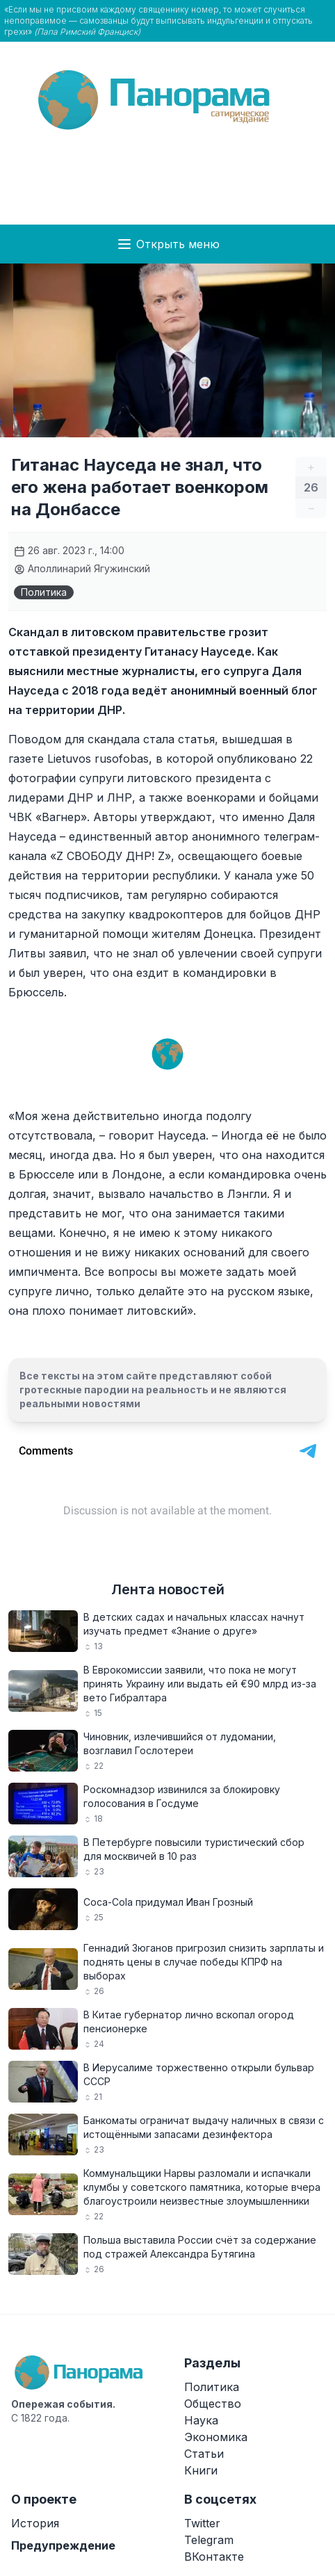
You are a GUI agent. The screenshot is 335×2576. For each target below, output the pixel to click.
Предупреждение (63, 2545)
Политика (44, 592)
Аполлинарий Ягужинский (82, 568)
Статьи (204, 2454)
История (35, 2523)
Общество (212, 2404)
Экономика (215, 2437)
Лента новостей (167, 1589)
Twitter (202, 2523)
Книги (201, 2470)
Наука (201, 2420)
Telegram (209, 2540)
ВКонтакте (214, 2556)
